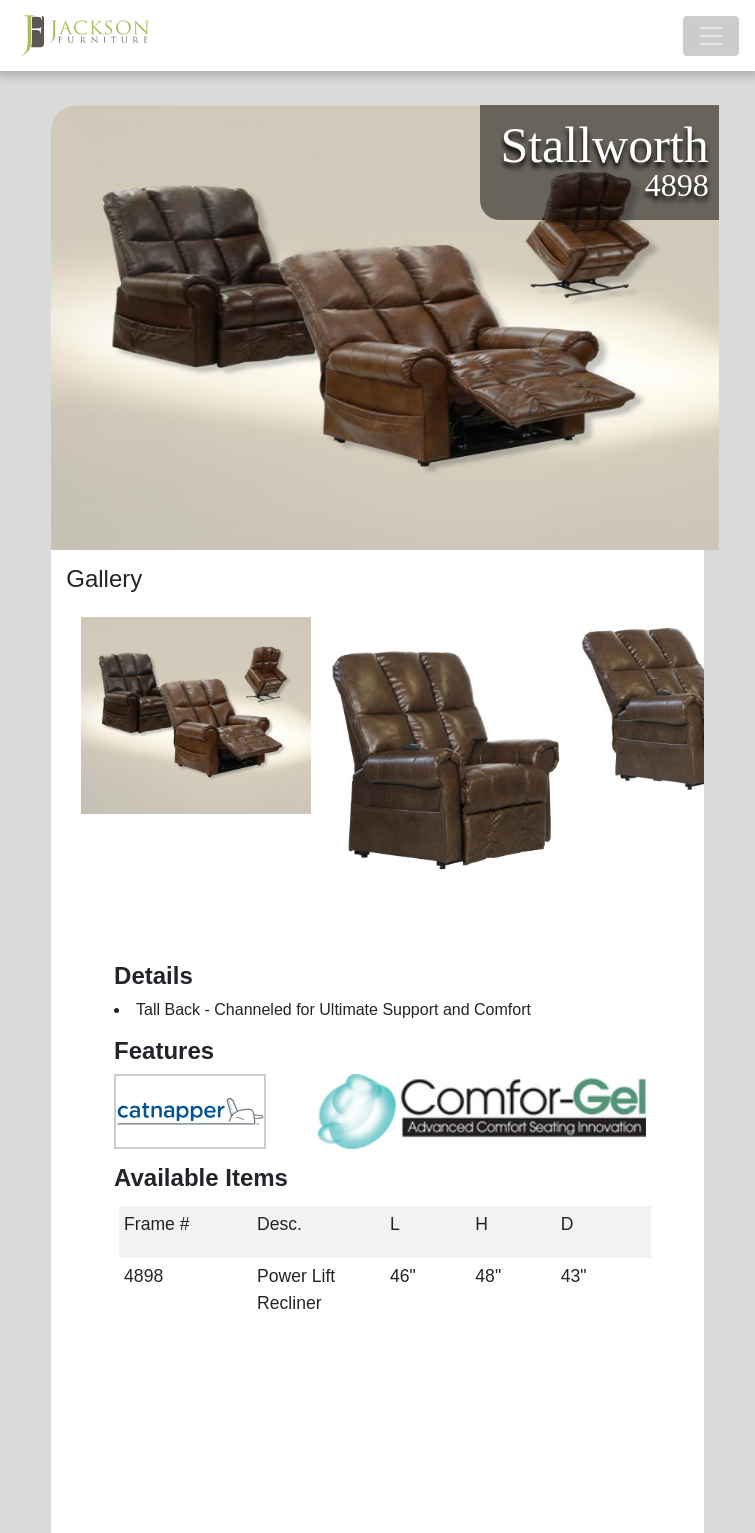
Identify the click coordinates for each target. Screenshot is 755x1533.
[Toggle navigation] (711, 36)
